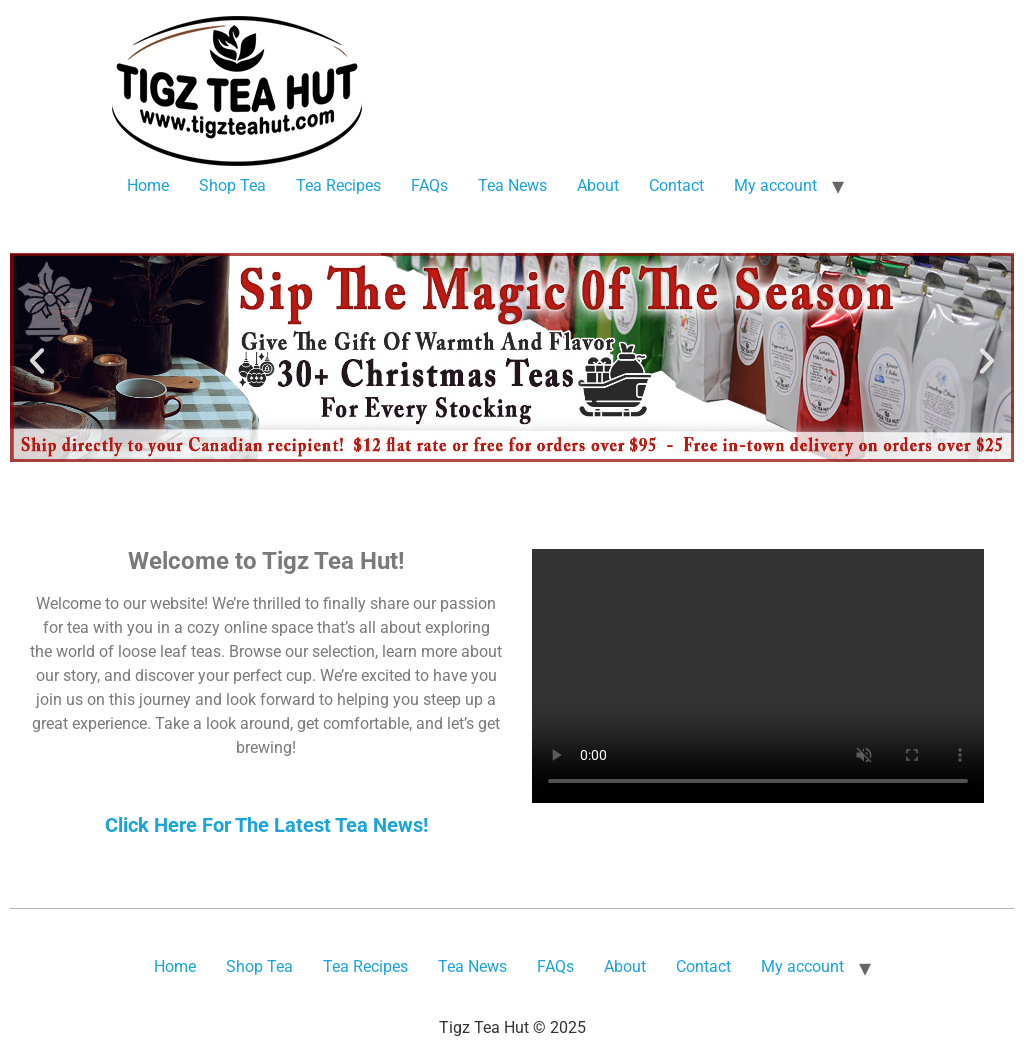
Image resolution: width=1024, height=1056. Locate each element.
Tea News (512, 185)
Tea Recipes (338, 185)
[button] (37, 361)
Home (148, 185)
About (598, 185)
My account (775, 185)
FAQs (429, 185)
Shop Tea (232, 185)
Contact (676, 185)
